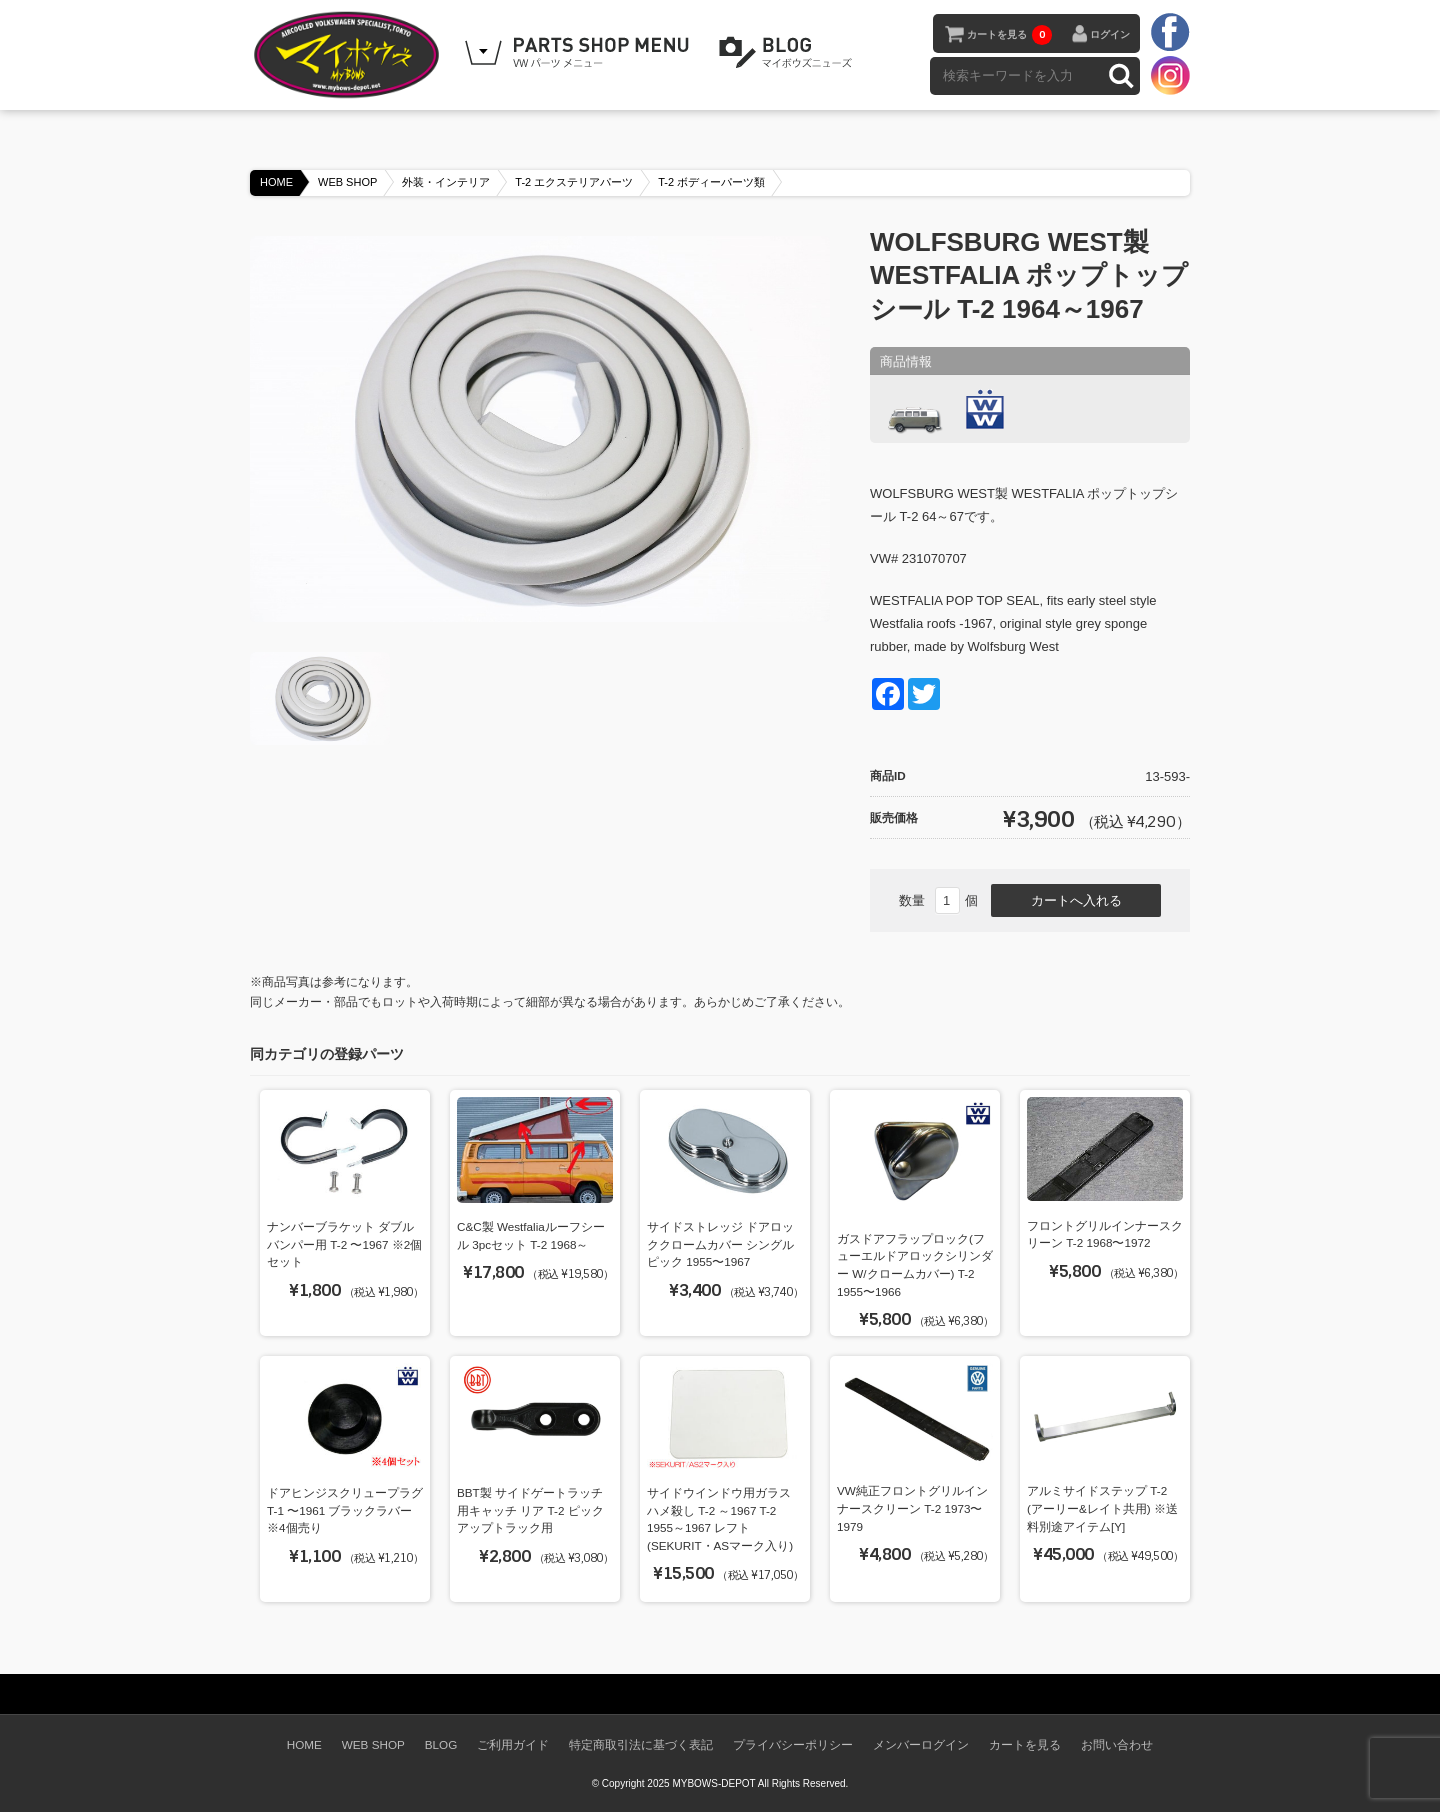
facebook (1170, 33)
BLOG (789, 53)
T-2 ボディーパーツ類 (711, 182)
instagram (1170, 75)
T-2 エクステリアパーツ (574, 182)
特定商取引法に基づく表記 (641, 1744)
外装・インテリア (446, 182)
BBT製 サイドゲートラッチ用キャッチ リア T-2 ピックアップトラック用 (530, 1510)
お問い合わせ (1117, 1744)
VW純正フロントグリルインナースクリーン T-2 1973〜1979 (912, 1508)
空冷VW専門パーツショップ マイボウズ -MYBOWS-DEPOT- (350, 55)
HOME (276, 182)
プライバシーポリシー (793, 1744)
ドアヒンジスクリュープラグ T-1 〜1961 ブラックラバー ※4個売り (345, 1510)
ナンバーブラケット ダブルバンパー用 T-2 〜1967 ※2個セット (344, 1244)
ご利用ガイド (513, 1744)
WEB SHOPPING (580, 53)
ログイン (1110, 34)
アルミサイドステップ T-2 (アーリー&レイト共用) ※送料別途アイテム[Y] (1102, 1508)
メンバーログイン (921, 1744)
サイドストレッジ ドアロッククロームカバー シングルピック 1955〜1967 (720, 1244)
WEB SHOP (347, 182)
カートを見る (1009, 35)
